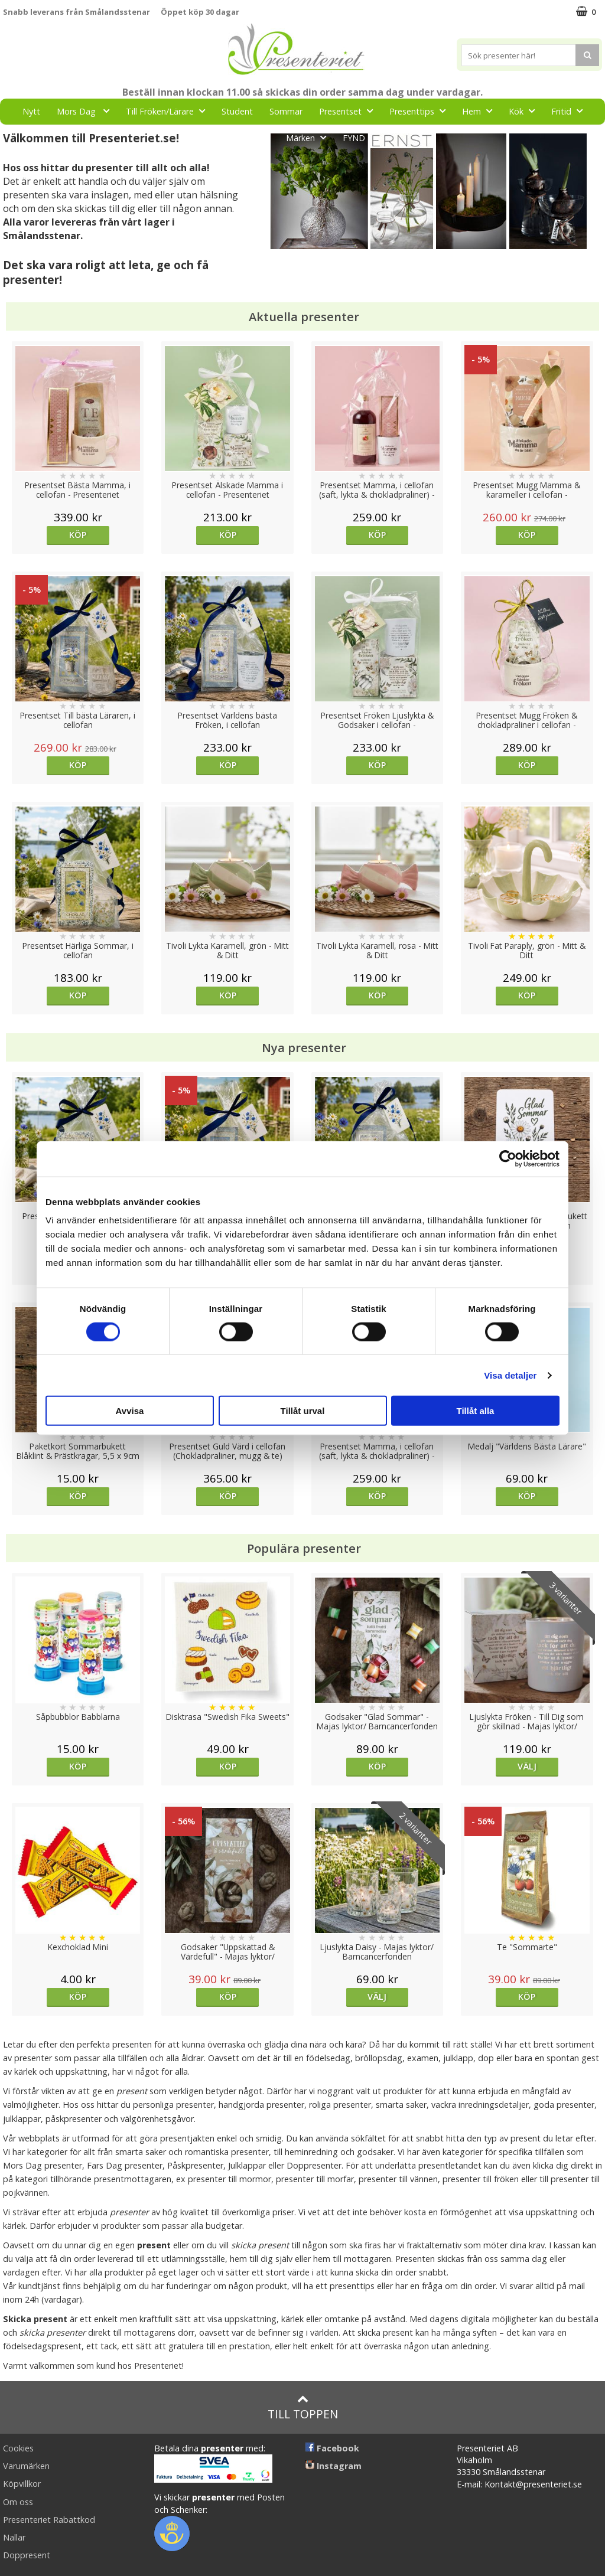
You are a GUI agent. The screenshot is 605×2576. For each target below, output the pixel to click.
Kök (525, 111)
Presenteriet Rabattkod (49, 2519)
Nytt (31, 111)
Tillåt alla (476, 1411)
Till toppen (303, 2407)
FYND (354, 137)
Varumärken (26, 2465)
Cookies (18, 2448)
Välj (527, 1766)
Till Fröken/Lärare (169, 111)
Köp (77, 534)
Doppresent (26, 2555)
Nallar (14, 2537)
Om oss (18, 2502)
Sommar (285, 111)
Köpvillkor (22, 2483)
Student (237, 111)
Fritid (570, 111)
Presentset (349, 111)
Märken (309, 137)
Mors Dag (86, 111)
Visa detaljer (510, 1375)
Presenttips (421, 111)
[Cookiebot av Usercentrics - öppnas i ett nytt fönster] (508, 1158)
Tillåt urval (303, 1411)
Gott (258, 137)
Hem (480, 111)
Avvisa (130, 1411)
